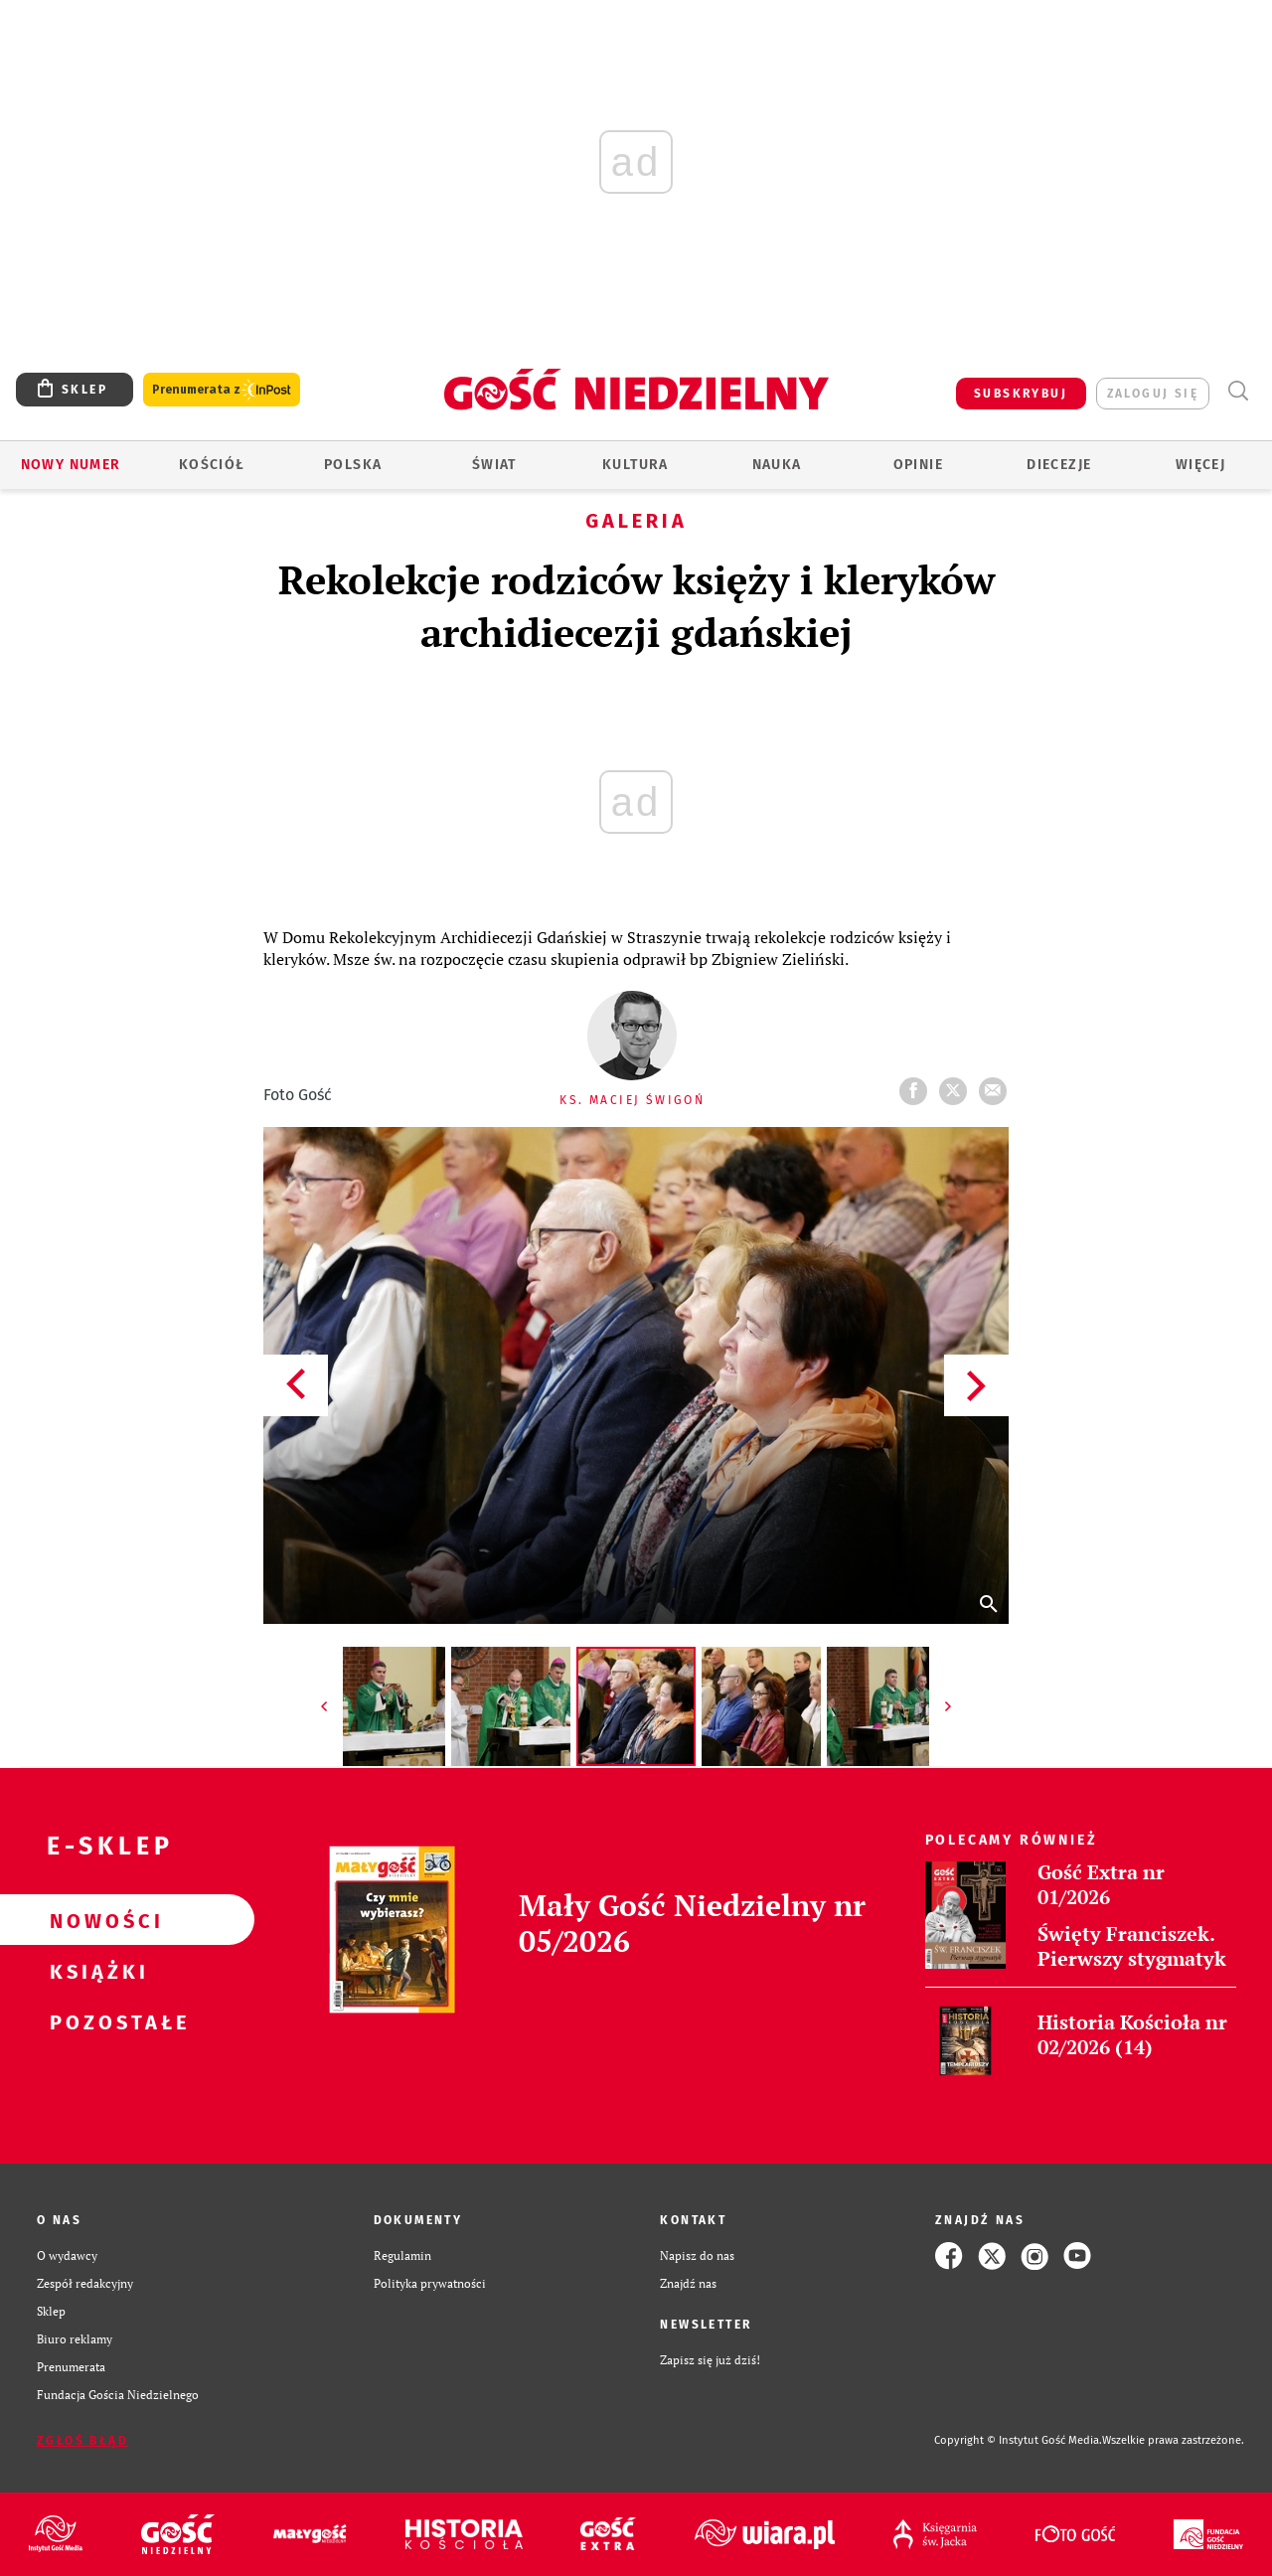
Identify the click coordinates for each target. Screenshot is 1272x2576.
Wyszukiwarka (1237, 391)
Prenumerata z (221, 390)
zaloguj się (1152, 394)
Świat (494, 464)
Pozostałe (95, 2021)
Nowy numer (71, 464)
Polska (353, 464)
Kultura (635, 464)
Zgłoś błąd (82, 2441)
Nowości (95, 1920)
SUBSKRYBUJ (1020, 394)
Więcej (1200, 464)
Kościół (212, 464)
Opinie (918, 464)
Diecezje (1059, 464)
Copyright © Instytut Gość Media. (1018, 2440)
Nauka (777, 464)
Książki (95, 1971)
